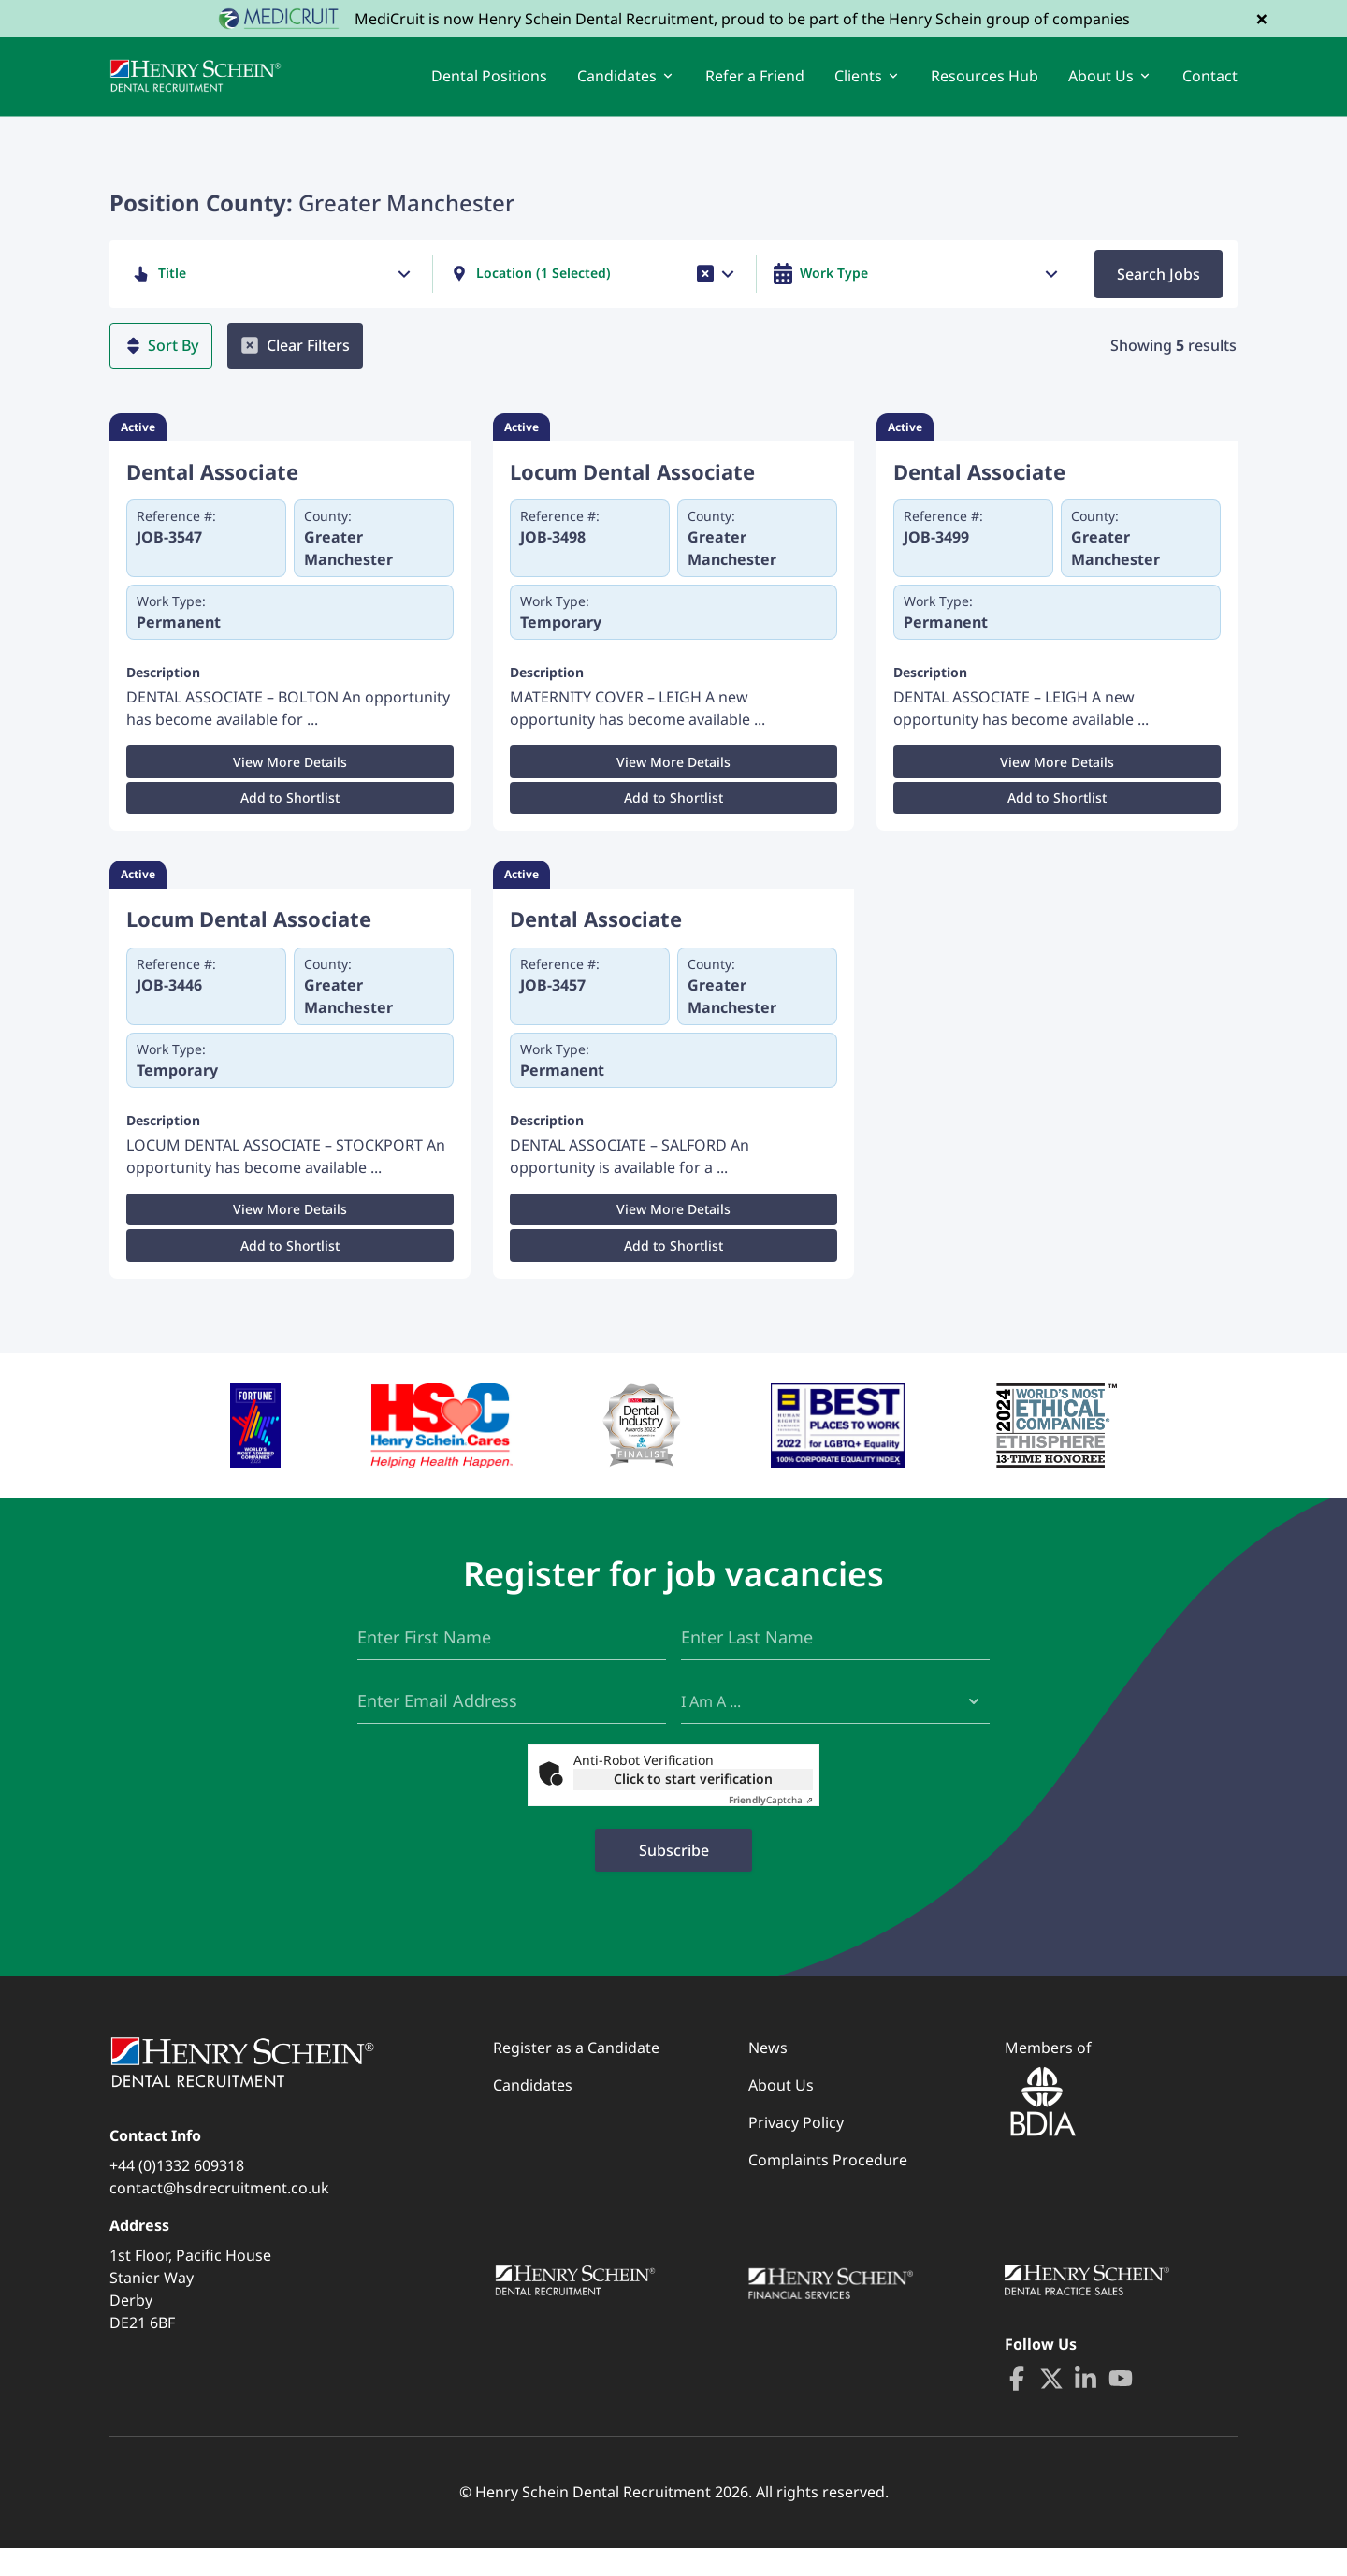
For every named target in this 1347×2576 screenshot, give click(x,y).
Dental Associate (212, 488)
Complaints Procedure (827, 2188)
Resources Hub (984, 84)
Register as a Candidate (576, 2075)
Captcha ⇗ (771, 1827)
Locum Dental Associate (632, 488)
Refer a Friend (754, 84)
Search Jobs (1158, 291)
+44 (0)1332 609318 (176, 2193)
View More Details (290, 780)
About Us (781, 2113)
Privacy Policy (796, 2150)
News (768, 2075)
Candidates (532, 2113)
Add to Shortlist (290, 815)
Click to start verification (693, 1807)
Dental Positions (489, 84)
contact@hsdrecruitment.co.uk (219, 2216)
